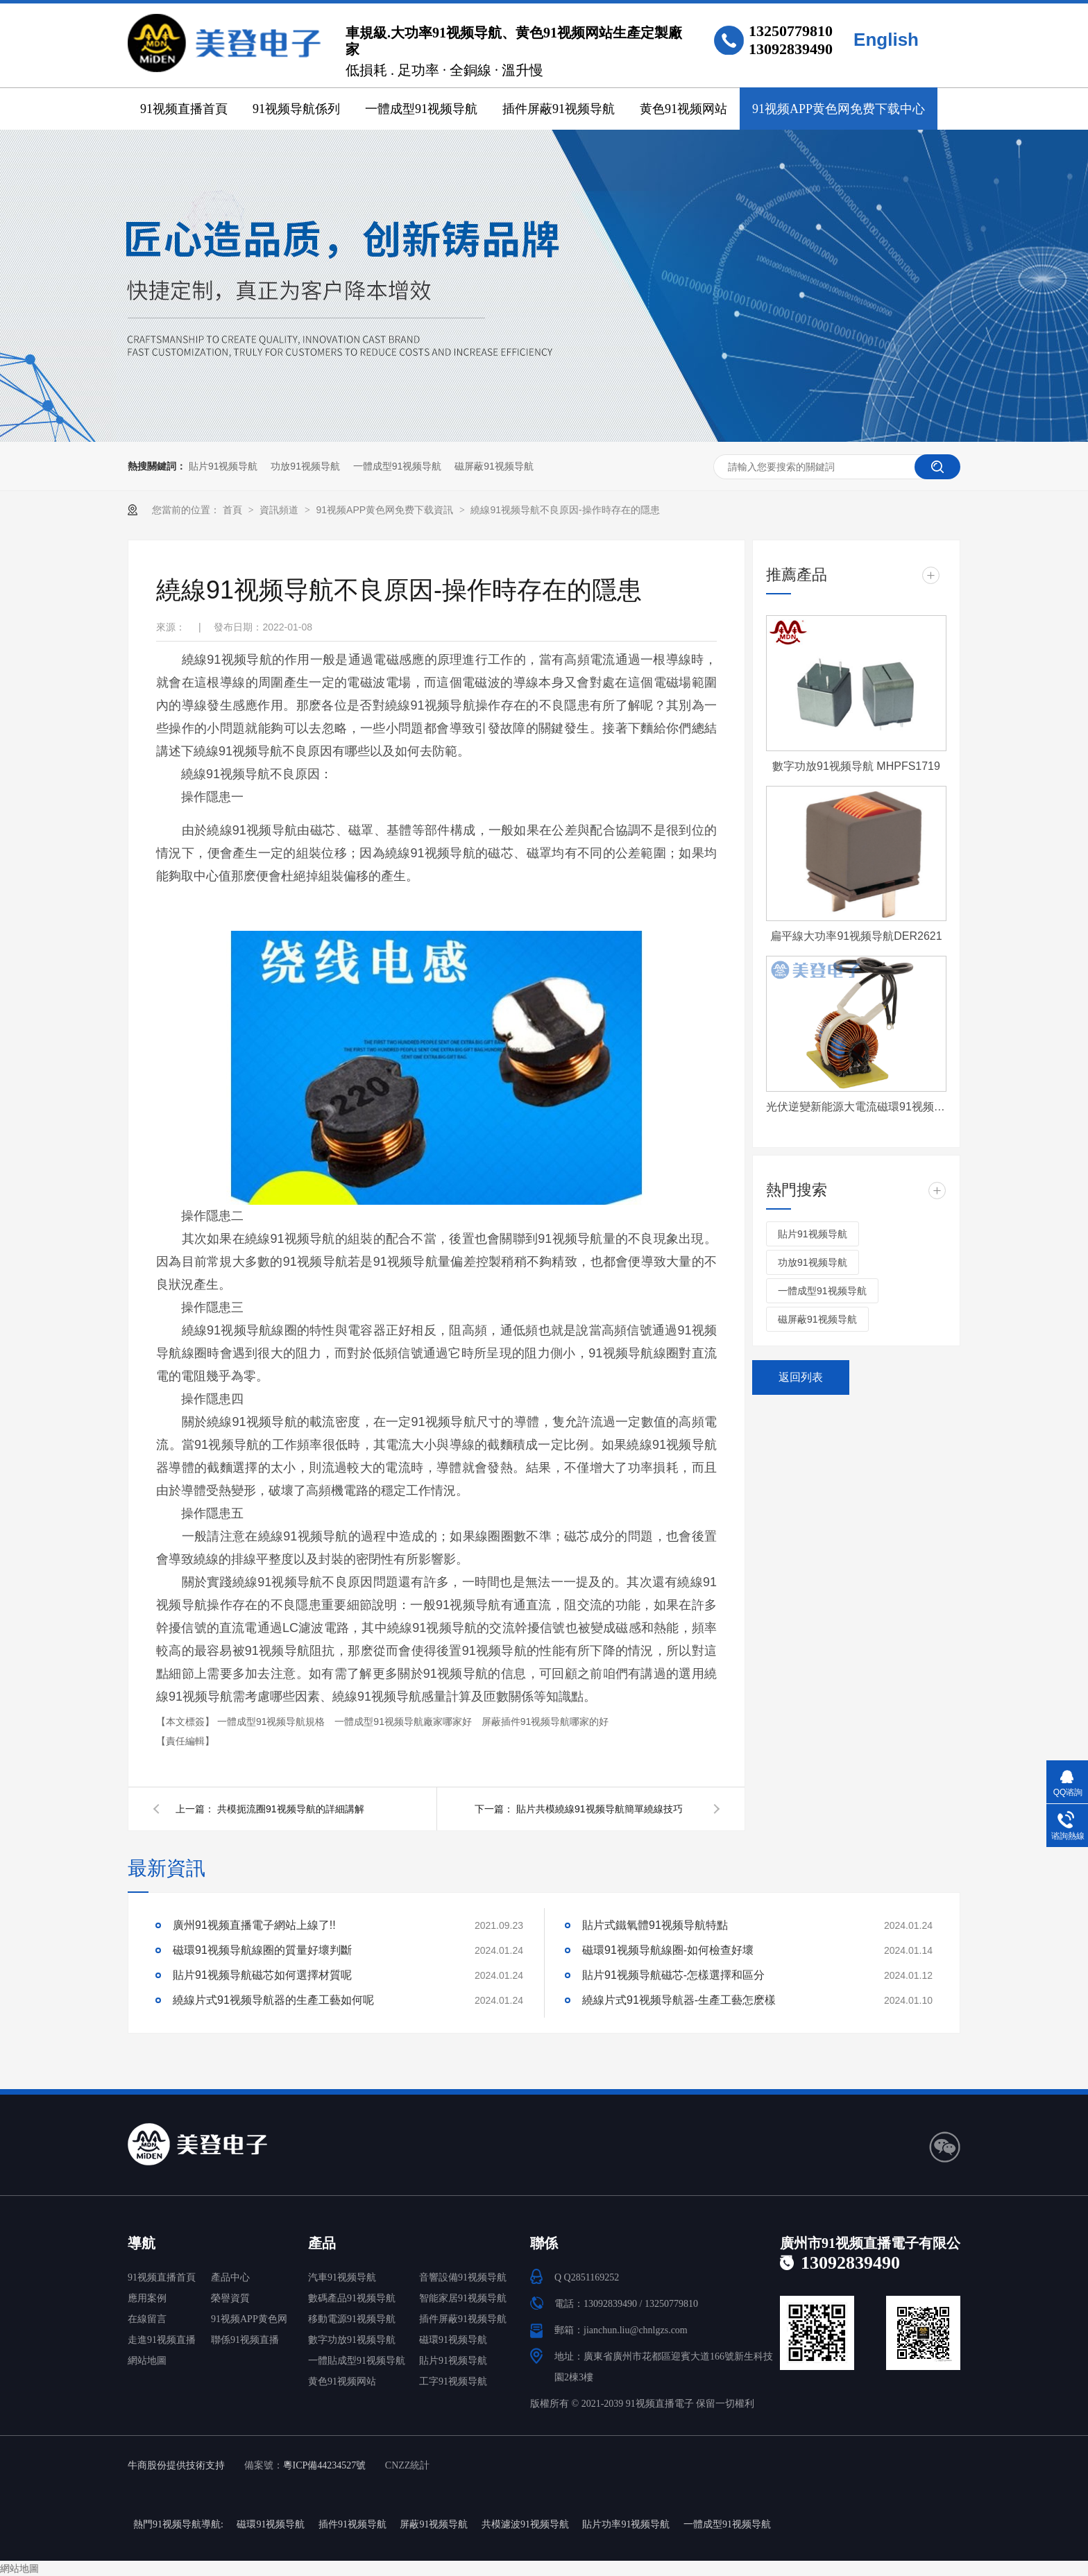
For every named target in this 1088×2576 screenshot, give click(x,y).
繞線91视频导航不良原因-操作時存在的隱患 (564, 509)
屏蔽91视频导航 (434, 2524)
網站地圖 (147, 2360)
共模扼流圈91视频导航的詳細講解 (290, 1808)
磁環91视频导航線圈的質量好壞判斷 (262, 1950)
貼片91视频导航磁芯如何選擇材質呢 (262, 1975)
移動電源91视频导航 (352, 2319)
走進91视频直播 (162, 2340)
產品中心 (230, 2277)
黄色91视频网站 (683, 109)
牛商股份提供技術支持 (176, 2465)
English (886, 39)
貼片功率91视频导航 (626, 2524)
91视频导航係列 (296, 109)
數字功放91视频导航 (352, 2340)
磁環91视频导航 (453, 2340)
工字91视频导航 (453, 2381)
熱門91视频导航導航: (178, 2524)
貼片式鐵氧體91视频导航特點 (655, 1925)
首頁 (234, 509)
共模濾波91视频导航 (525, 2524)
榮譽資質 (230, 2298)
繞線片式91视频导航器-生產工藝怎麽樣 (679, 2000)
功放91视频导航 (305, 466)
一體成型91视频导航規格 (272, 1721)
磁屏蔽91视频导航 (494, 466)
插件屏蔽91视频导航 (558, 109)
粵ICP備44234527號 (324, 2465)
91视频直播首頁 (184, 109)
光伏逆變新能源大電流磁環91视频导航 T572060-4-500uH (856, 1107)
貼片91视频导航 (223, 466)
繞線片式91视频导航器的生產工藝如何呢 (273, 2000)
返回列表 (801, 1377)
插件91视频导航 (352, 2524)
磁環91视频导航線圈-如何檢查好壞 (668, 1950)
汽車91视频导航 (342, 2277)
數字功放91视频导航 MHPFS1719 (856, 766)
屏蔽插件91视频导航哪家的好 (545, 1721)
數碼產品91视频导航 (352, 2298)
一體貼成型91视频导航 (356, 2360)
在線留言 (147, 2319)
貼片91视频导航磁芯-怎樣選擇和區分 (673, 1975)
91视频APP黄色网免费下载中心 (838, 109)
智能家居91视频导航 (463, 2298)
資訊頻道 (280, 509)
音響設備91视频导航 (463, 2277)
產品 (322, 2243)
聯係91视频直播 (245, 2340)
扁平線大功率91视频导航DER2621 (856, 936)
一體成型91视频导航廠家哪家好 (404, 1721)
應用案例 (147, 2298)
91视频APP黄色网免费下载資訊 (385, 509)
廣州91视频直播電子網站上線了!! (254, 1925)
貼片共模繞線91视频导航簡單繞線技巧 (599, 1808)
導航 (141, 2243)
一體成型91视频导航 (421, 109)
